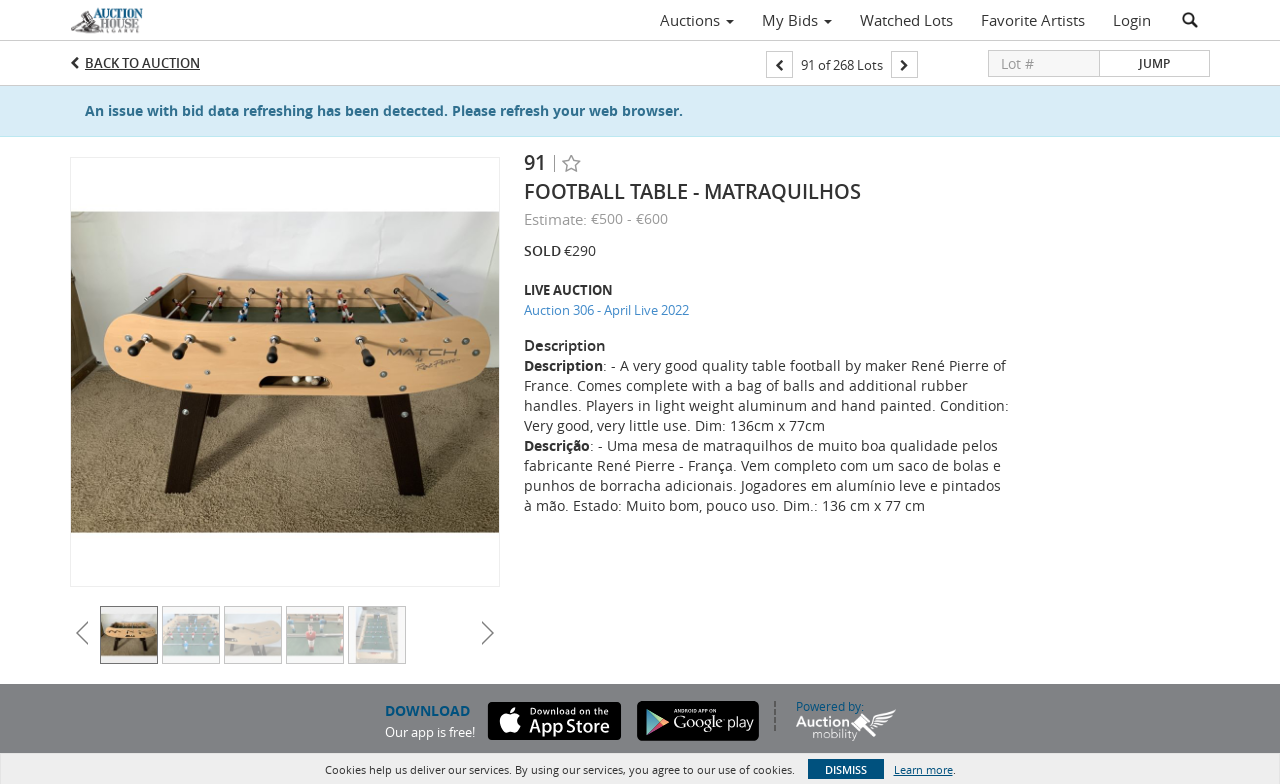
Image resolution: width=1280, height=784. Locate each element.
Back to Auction (142, 63)
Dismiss (846, 769)
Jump (1154, 63)
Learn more (923, 769)
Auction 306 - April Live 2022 (606, 310)
